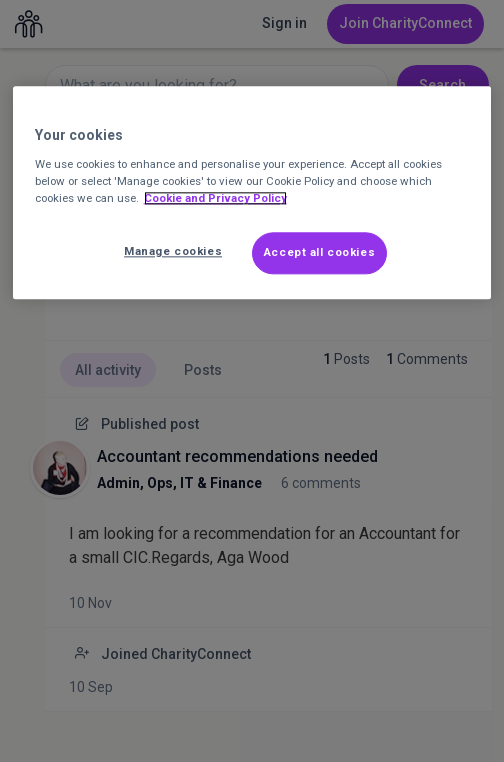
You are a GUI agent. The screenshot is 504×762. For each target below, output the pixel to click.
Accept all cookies (319, 252)
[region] (252, 193)
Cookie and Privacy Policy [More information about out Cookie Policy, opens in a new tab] (215, 198)
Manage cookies (173, 251)
